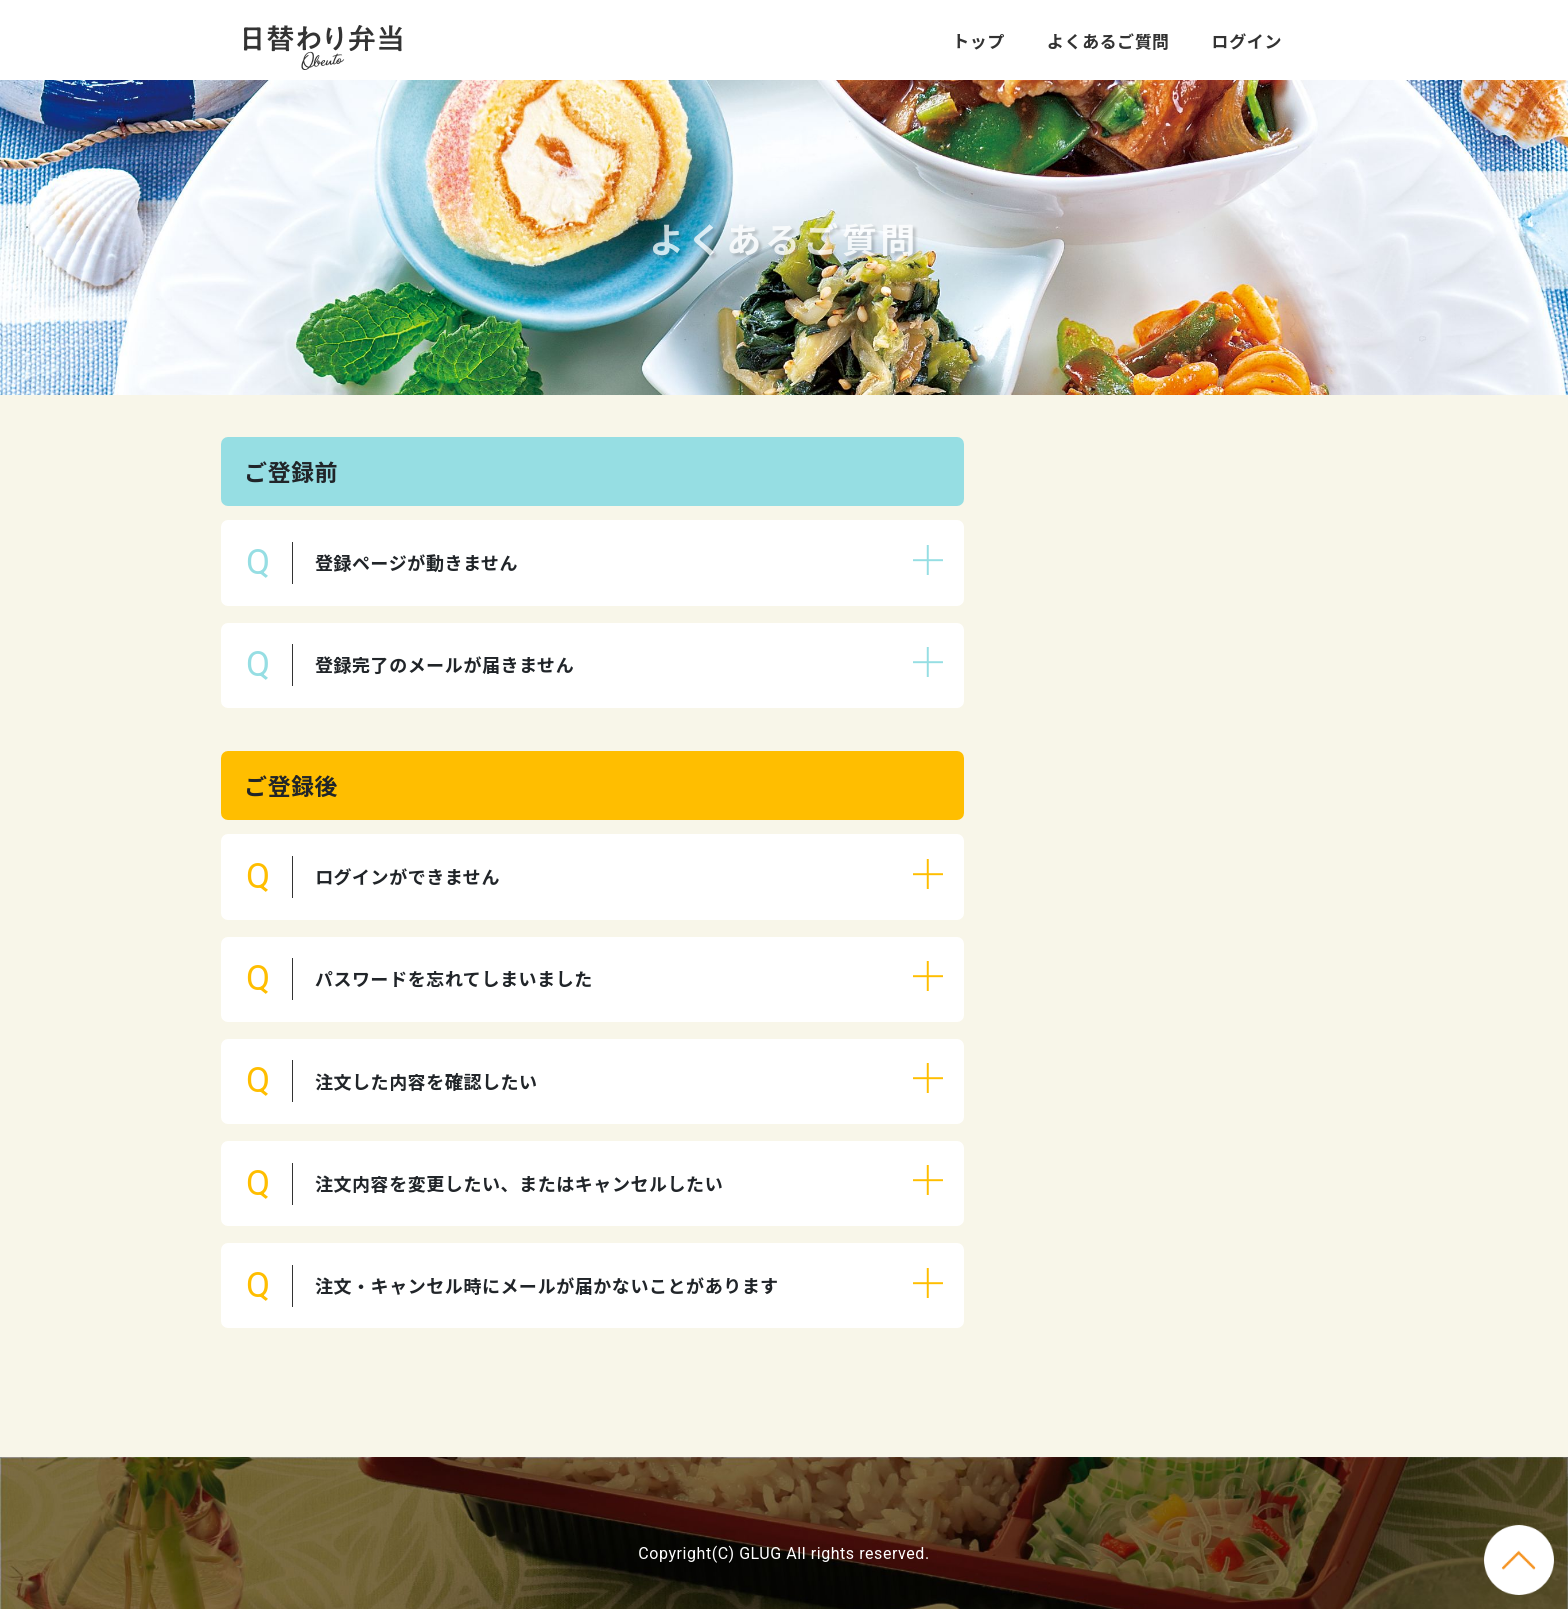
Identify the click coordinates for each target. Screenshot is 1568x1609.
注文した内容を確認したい (426, 1081)
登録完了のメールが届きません (444, 664)
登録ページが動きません (416, 562)
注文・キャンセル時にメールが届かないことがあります (547, 1285)
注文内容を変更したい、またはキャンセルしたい (519, 1183)
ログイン (1247, 40)
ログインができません (407, 876)
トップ (978, 40)
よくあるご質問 (1108, 40)
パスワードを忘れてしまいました (454, 978)
